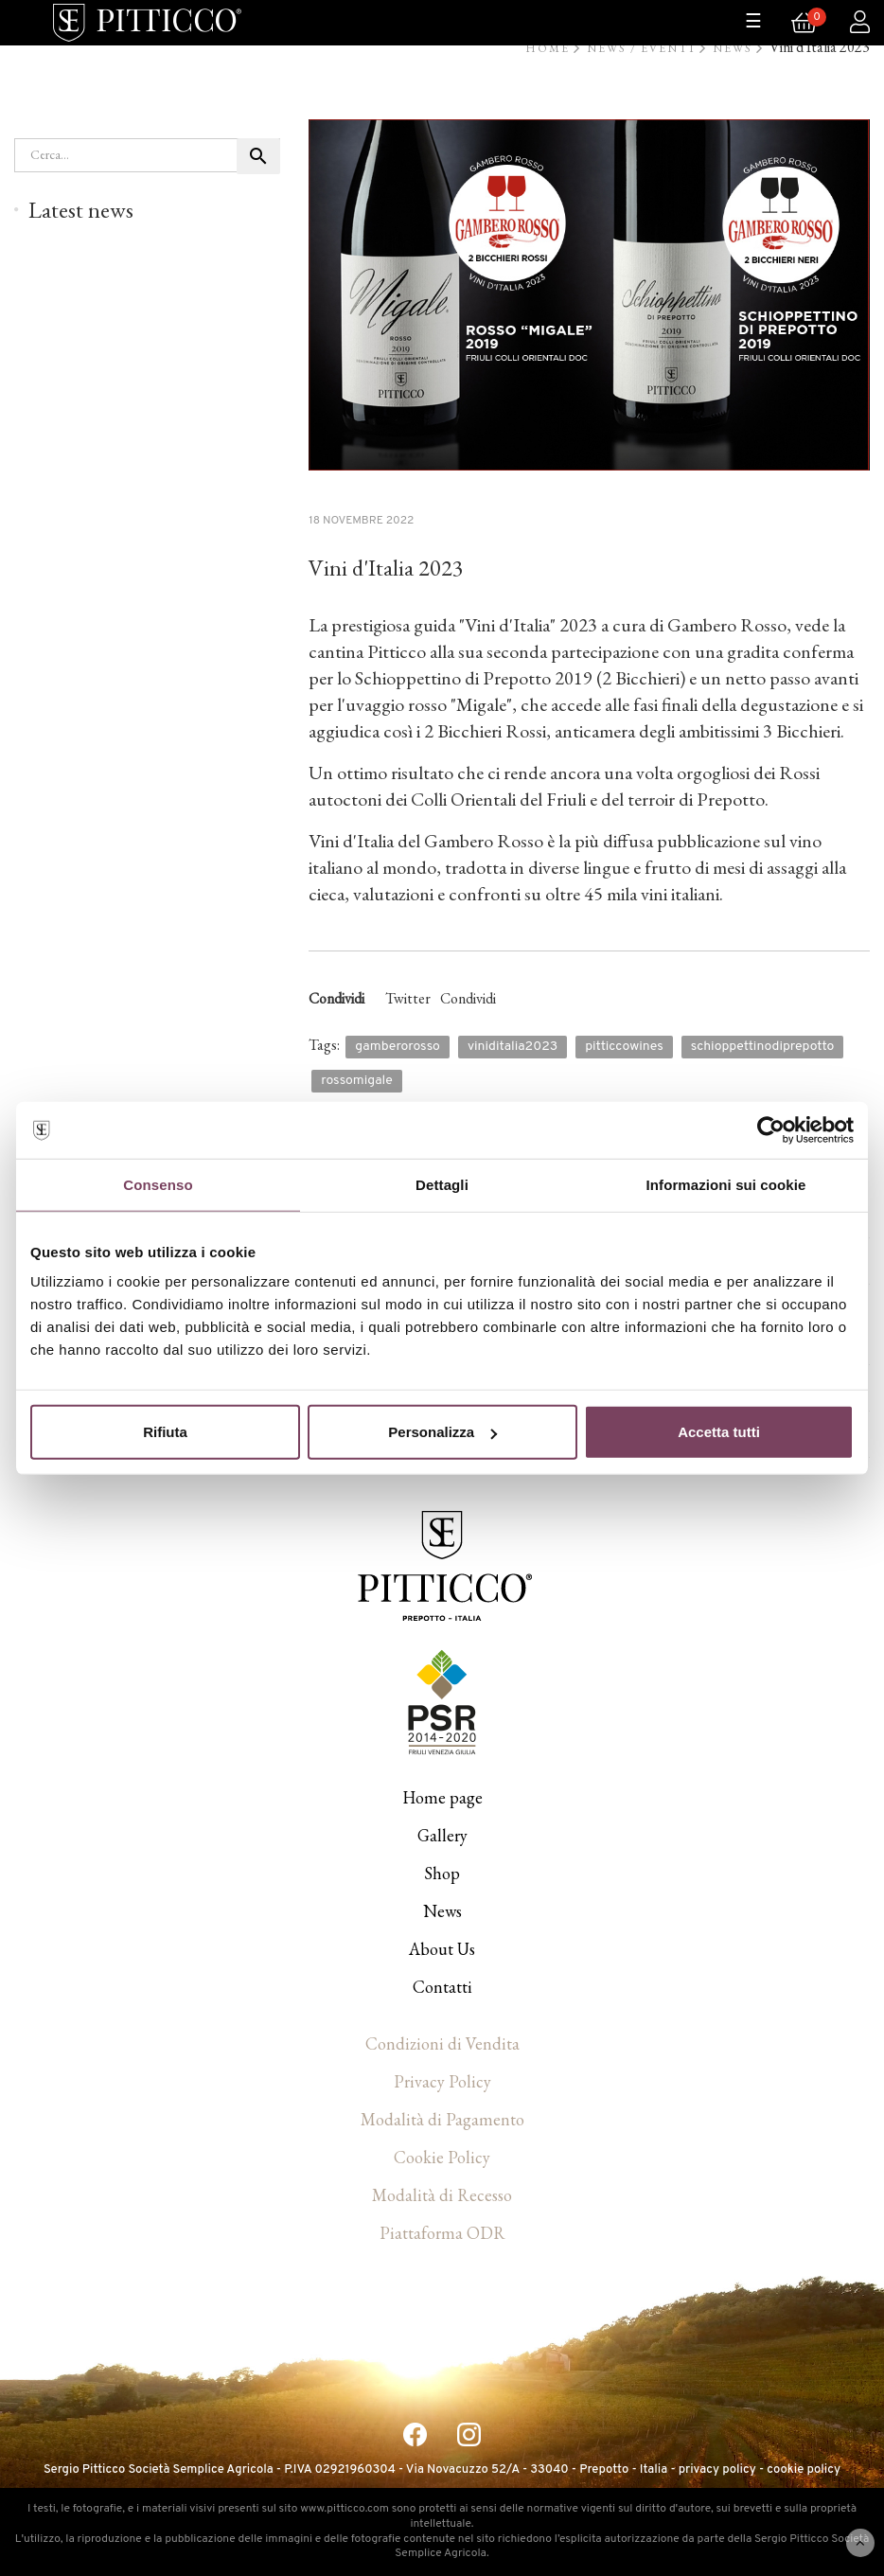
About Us (442, 1949)
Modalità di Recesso (442, 2195)
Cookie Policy (442, 2157)
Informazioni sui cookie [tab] (726, 1184)
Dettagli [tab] (442, 1184)
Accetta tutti (719, 1432)
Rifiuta (165, 1432)
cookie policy (803, 2470)
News (442, 1911)
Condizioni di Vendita (442, 2043)
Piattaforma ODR (442, 2233)
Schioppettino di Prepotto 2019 (473, 678)
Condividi (468, 998)
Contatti (442, 1987)
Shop (442, 1873)
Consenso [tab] (157, 1184)
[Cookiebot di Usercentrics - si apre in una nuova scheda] (771, 1129)
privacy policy (717, 2470)
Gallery (442, 1835)
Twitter (408, 998)
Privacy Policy (442, 2081)
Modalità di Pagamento (442, 2119)
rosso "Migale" (460, 704)
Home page (442, 1797)
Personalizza (442, 1432)
